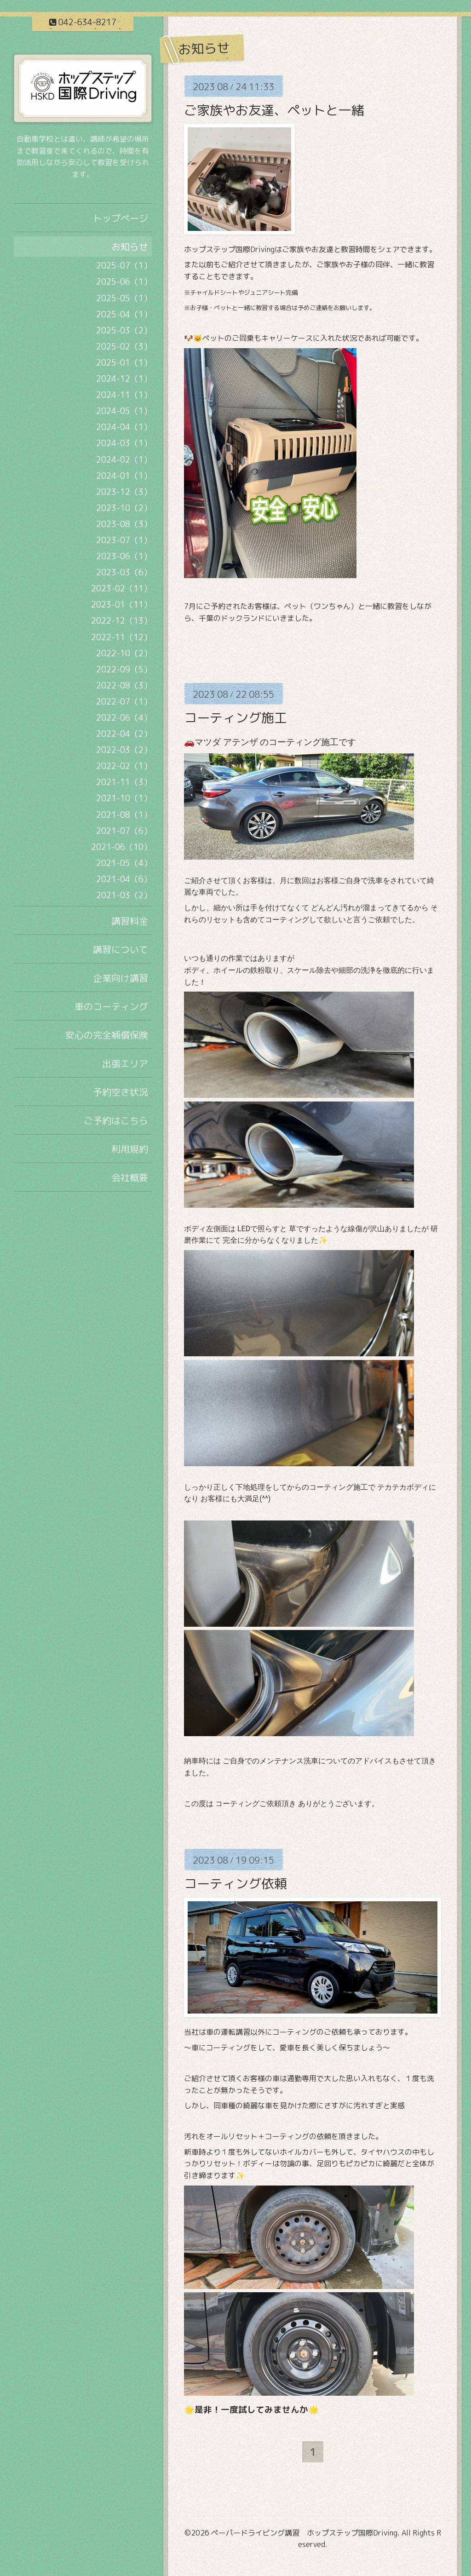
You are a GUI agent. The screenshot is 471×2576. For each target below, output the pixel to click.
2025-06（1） (124, 281)
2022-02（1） (124, 766)
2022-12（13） (121, 620)
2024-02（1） (124, 459)
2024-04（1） (124, 427)
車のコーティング (111, 1006)
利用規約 (129, 1148)
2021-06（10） (121, 847)
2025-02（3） (124, 346)
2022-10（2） (124, 653)
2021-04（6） (124, 879)
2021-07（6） (124, 831)
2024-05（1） (124, 411)
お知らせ (129, 246)
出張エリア (125, 1063)
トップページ (120, 218)
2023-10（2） (124, 508)
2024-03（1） (124, 443)
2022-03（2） (124, 750)
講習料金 (129, 920)
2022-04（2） (124, 734)
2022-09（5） (124, 669)
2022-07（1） (124, 701)
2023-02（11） (121, 588)
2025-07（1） (124, 265)
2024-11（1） (124, 395)
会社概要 (129, 1177)
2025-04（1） (124, 314)
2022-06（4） (124, 717)
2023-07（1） (124, 540)
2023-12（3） (124, 492)
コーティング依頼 (235, 1884)
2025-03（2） (124, 330)
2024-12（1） (124, 378)
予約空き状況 (120, 1091)
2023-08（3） (124, 524)
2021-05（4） (124, 863)
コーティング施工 (235, 718)
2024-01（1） (124, 476)
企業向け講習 (120, 977)
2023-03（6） (124, 572)
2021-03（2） (124, 895)
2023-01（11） (121, 604)
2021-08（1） (124, 814)
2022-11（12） (121, 637)
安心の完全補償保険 (106, 1034)
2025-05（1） (124, 298)
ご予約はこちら (116, 1120)
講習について (120, 949)
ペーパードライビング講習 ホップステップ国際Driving (304, 2533)
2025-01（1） (124, 362)
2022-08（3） (124, 685)
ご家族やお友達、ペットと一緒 (274, 110)
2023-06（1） (124, 556)
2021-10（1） (124, 798)
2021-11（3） (124, 782)
